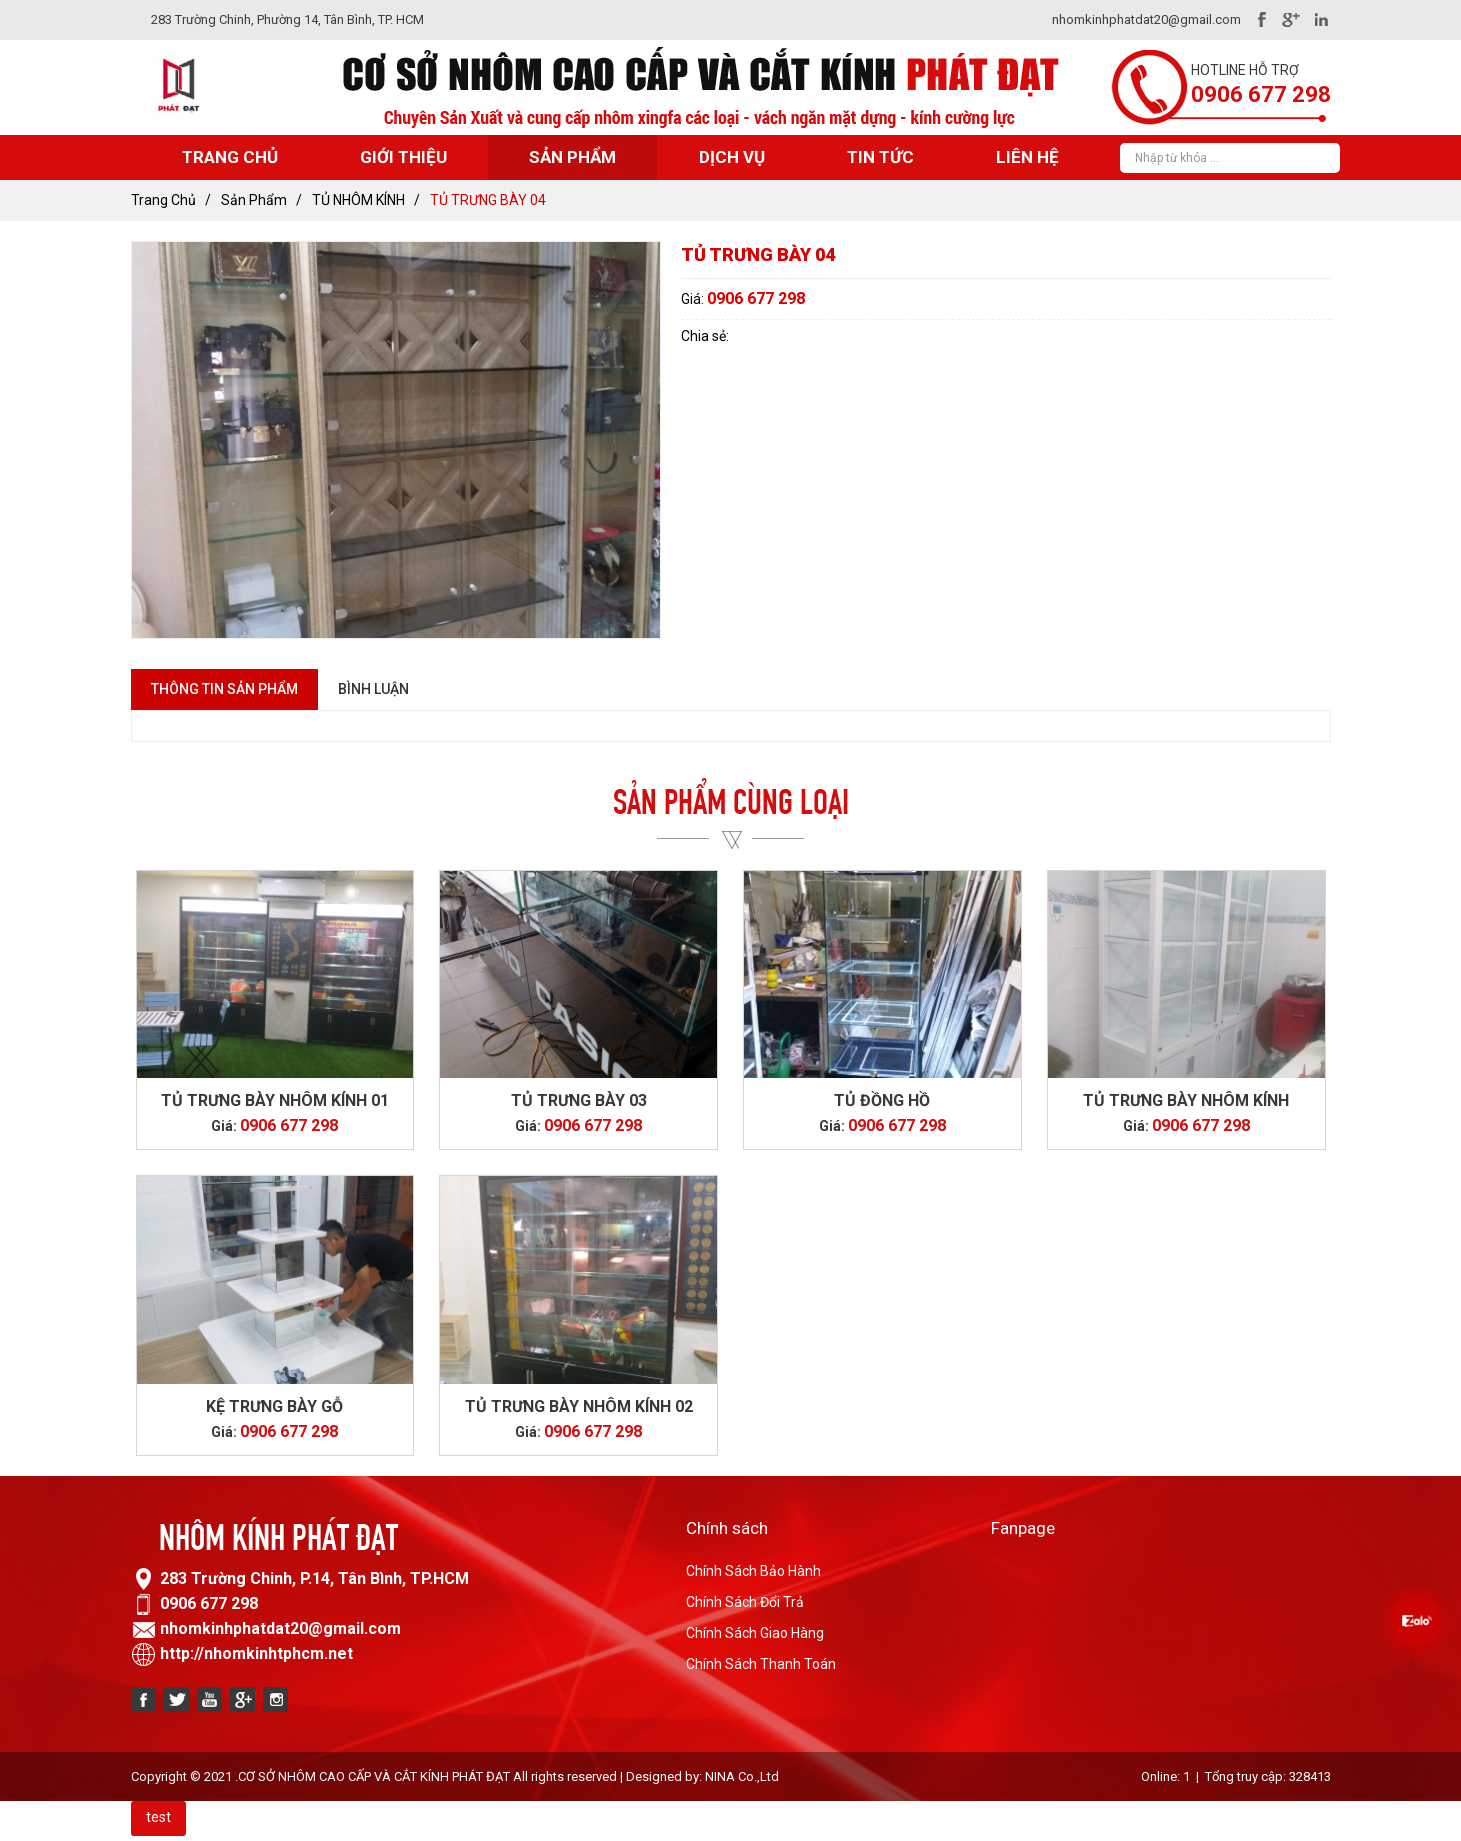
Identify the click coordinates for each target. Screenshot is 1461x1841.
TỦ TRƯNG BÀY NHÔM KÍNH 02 (579, 1406)
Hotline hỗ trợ (1245, 70)
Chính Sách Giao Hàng (755, 1633)
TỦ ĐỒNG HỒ (882, 1100)
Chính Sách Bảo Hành (753, 1571)
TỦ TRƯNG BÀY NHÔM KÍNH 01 (275, 1100)
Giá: (694, 299)
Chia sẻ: (705, 336)
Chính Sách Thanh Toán (761, 1664)
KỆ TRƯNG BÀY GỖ (274, 1406)
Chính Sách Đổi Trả (745, 1602)
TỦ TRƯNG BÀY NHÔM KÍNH (1186, 1100)
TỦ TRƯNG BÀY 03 (579, 1100)
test (158, 1817)
